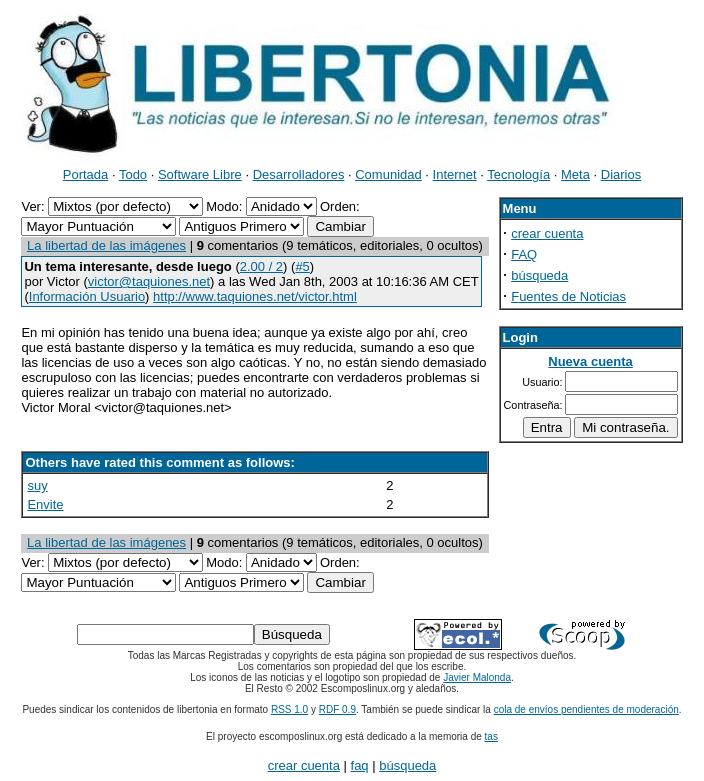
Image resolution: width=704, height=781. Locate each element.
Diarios (621, 174)
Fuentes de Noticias (568, 296)
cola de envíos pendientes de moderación (586, 709)
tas (491, 736)
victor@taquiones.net (149, 281)
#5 (302, 266)
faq (360, 765)
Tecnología (518, 174)
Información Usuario (87, 296)
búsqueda (539, 275)
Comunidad (388, 174)
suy (37, 485)
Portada (86, 174)
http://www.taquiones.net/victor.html (255, 296)
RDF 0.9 (337, 709)
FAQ (524, 254)
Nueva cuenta (590, 361)
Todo (133, 174)
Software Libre (200, 174)
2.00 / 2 (261, 266)
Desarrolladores (299, 174)
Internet (455, 174)
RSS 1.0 (289, 709)
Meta (575, 174)
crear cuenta (547, 233)
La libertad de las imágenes (106, 245)
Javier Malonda (477, 677)
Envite (45, 504)
